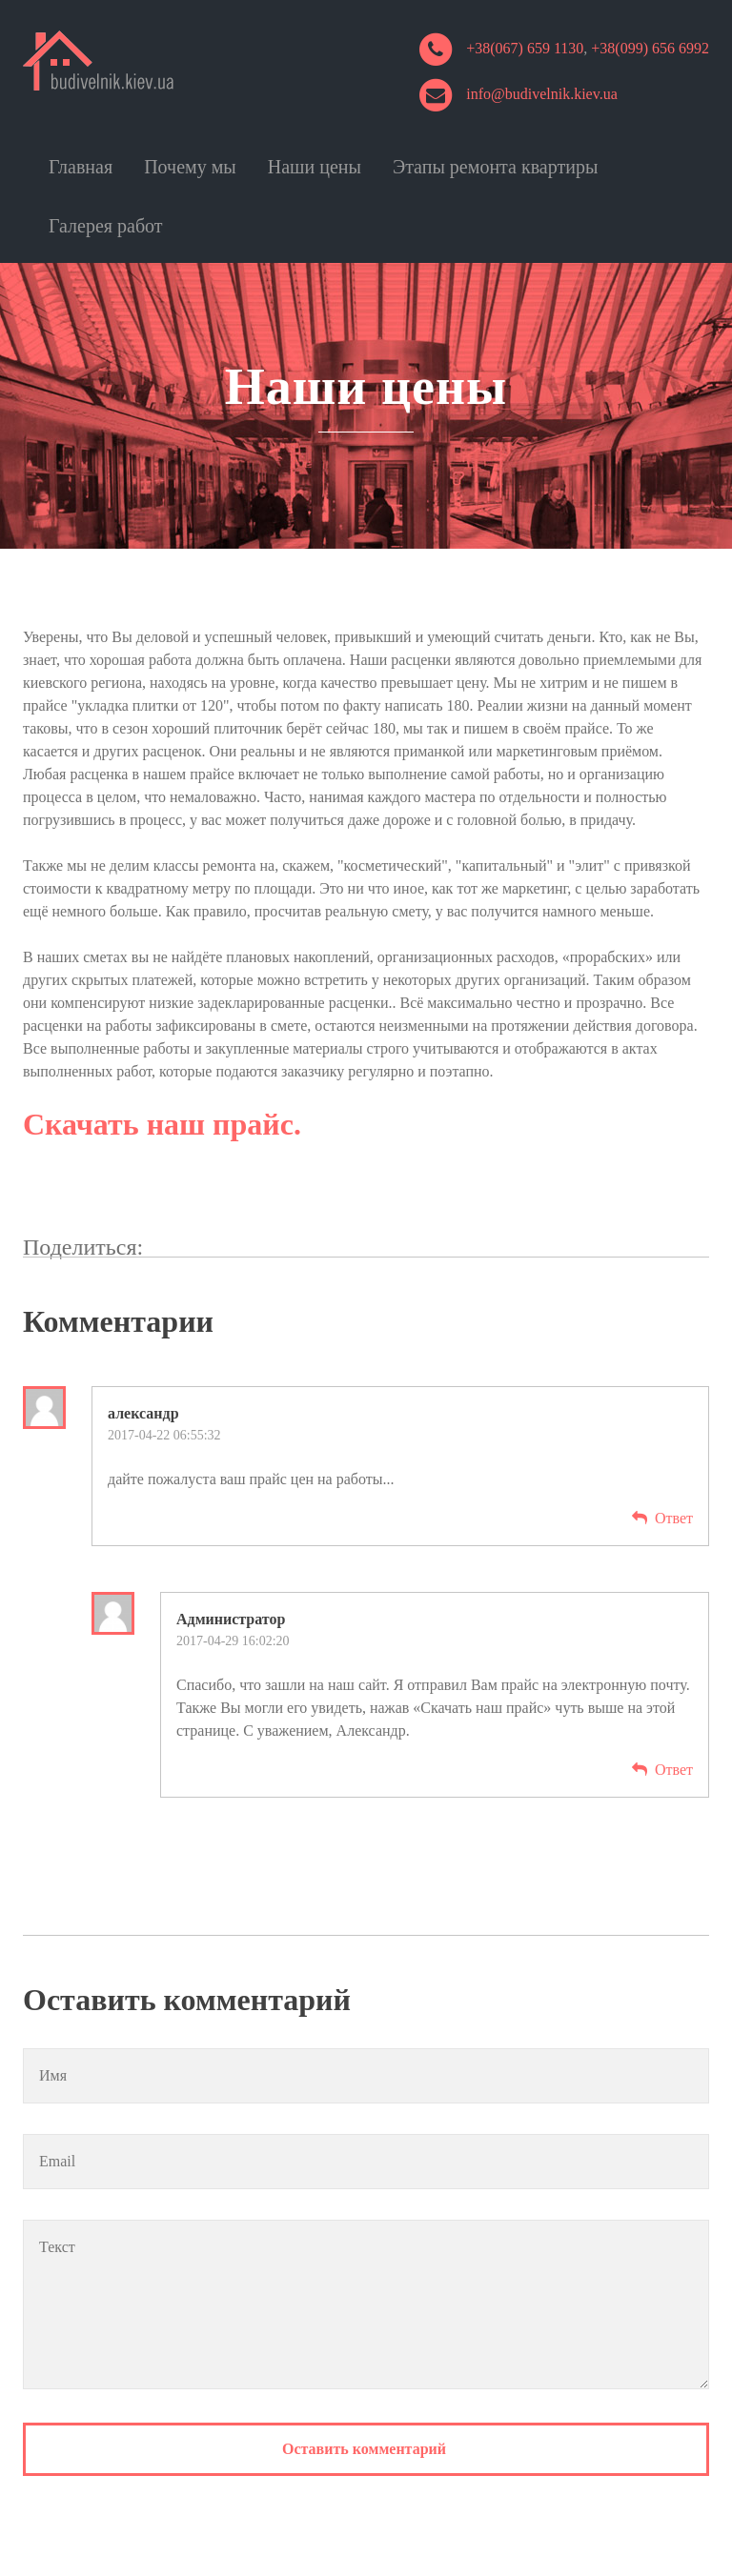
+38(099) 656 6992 (650, 48)
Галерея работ (106, 225)
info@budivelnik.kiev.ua (542, 94)
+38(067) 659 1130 (524, 48)
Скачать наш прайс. (162, 1124)
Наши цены (314, 166)
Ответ (674, 1518)
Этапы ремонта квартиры (495, 166)
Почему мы (190, 166)
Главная (80, 166)
